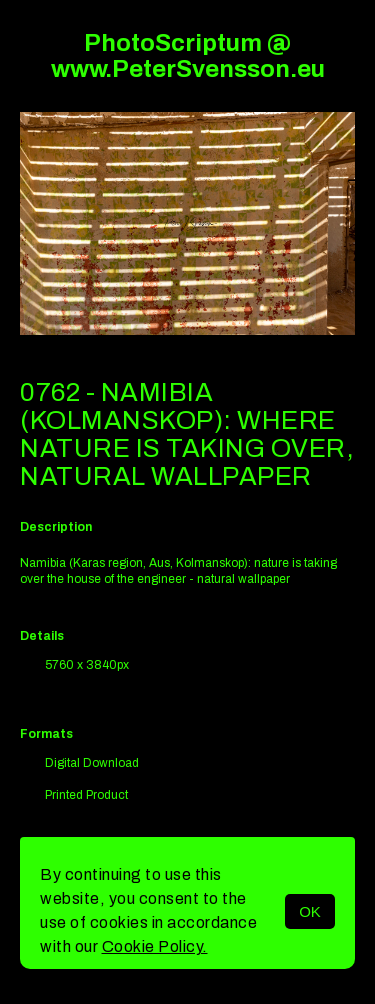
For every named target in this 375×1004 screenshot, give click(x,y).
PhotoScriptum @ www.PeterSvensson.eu (188, 56)
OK (310, 911)
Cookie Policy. (155, 946)
